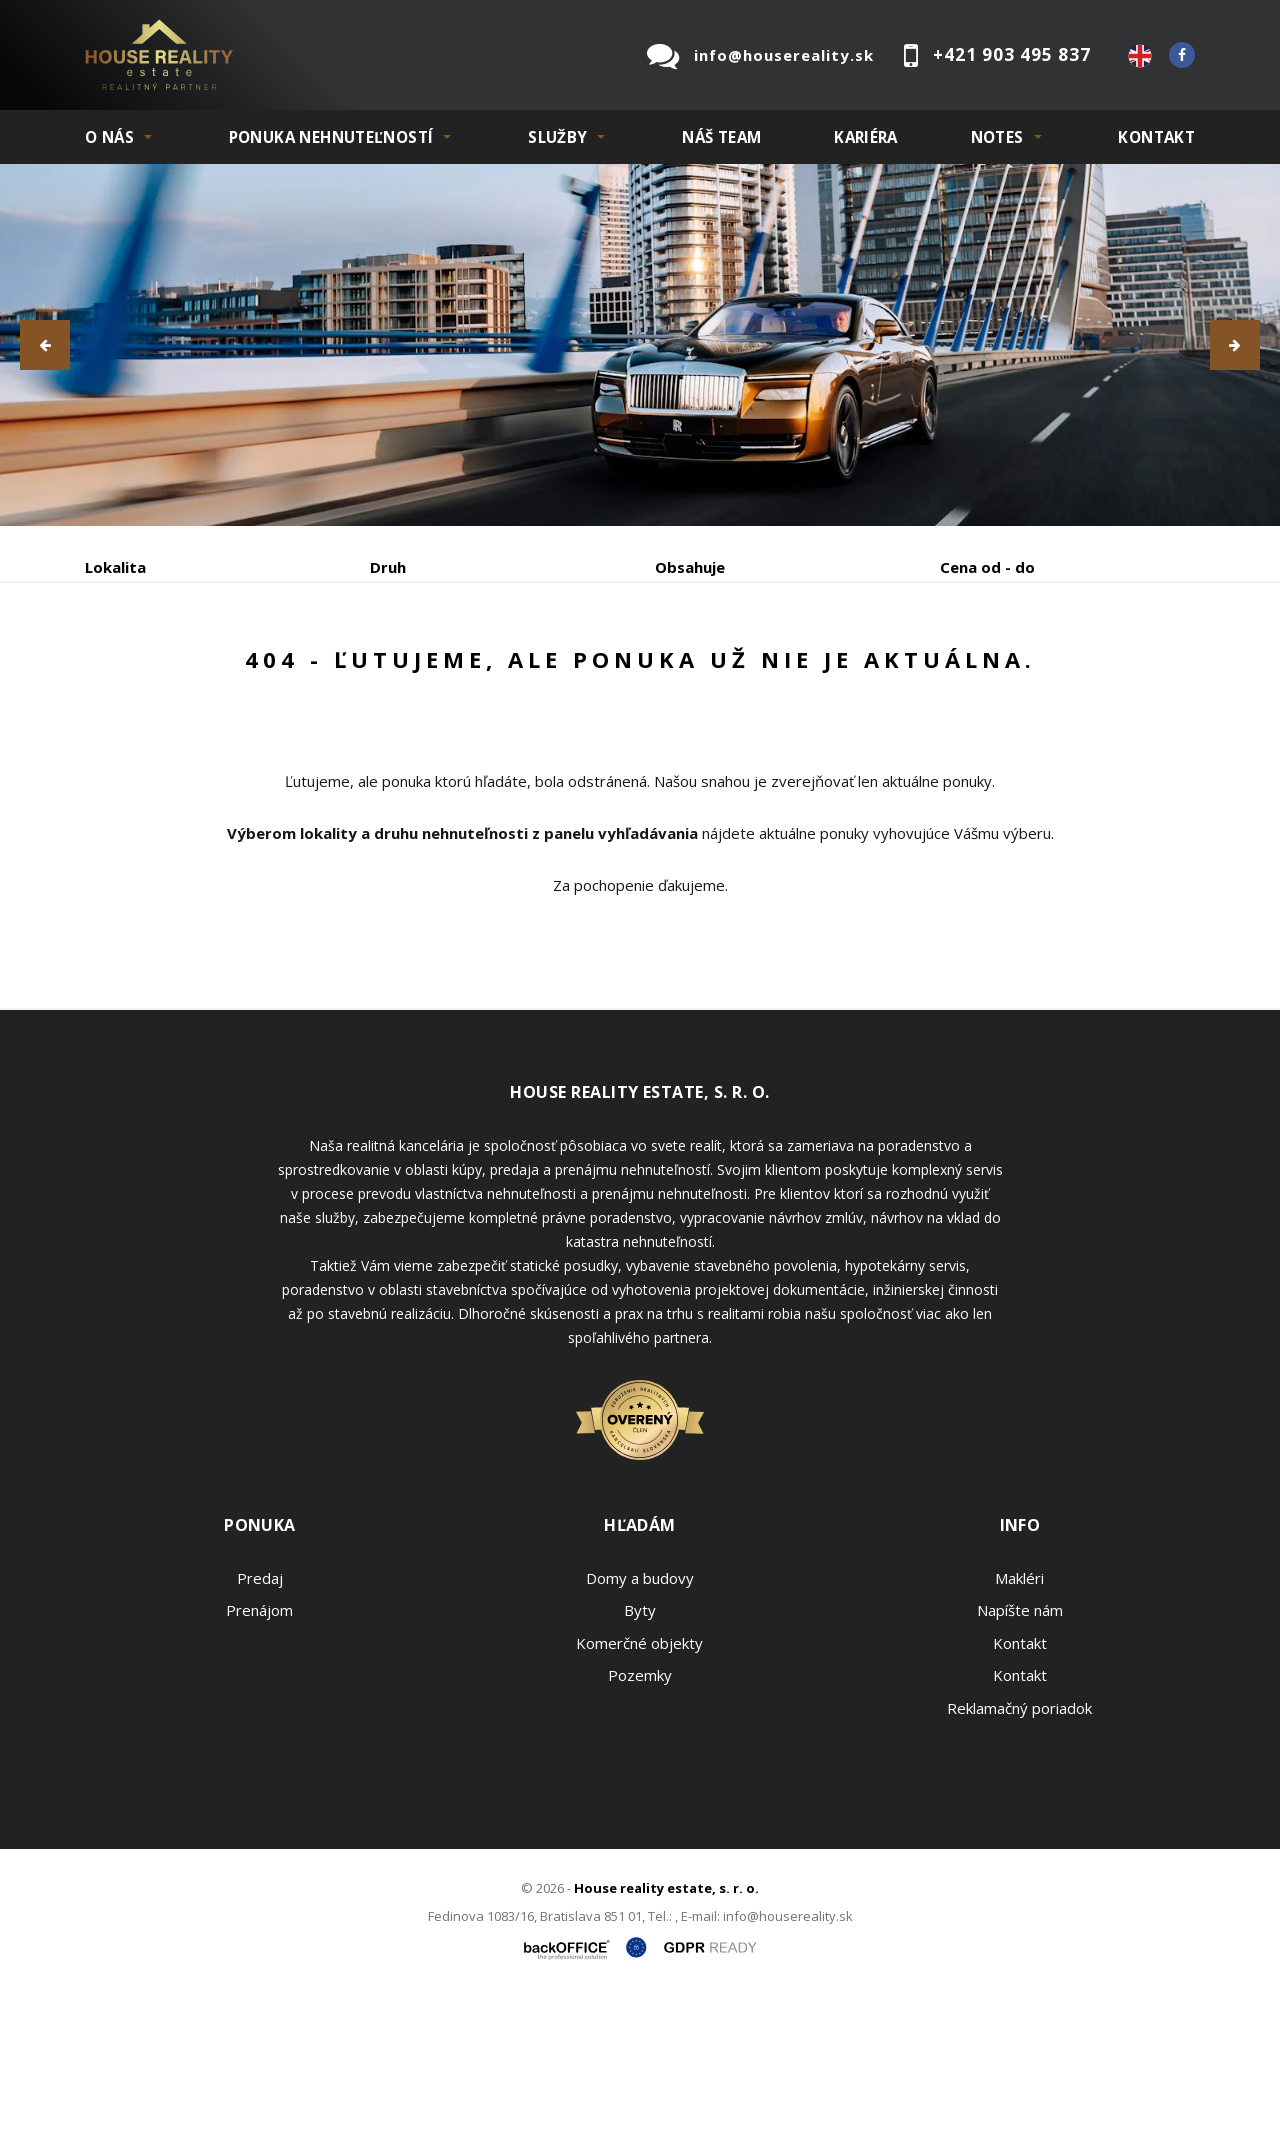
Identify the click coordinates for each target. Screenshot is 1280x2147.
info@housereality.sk (784, 55)
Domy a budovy (640, 1730)
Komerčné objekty (639, 1795)
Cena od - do (987, 567)
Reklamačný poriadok (1019, 1860)
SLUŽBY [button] (557, 137)
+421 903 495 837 (1012, 54)
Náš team (721, 137)
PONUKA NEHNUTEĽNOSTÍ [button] (331, 137)
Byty (640, 1762)
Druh (388, 567)
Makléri (1019, 1730)
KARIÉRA (866, 137)
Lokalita (115, 567)
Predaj (147, 671)
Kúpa (385, 671)
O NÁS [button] (109, 137)
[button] (45, 345)
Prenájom (269, 671)
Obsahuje (690, 567)
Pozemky (640, 1827)
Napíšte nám (1020, 1762)
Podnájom (504, 671)
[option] (640, 345)
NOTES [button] (997, 137)
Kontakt (1156, 137)
